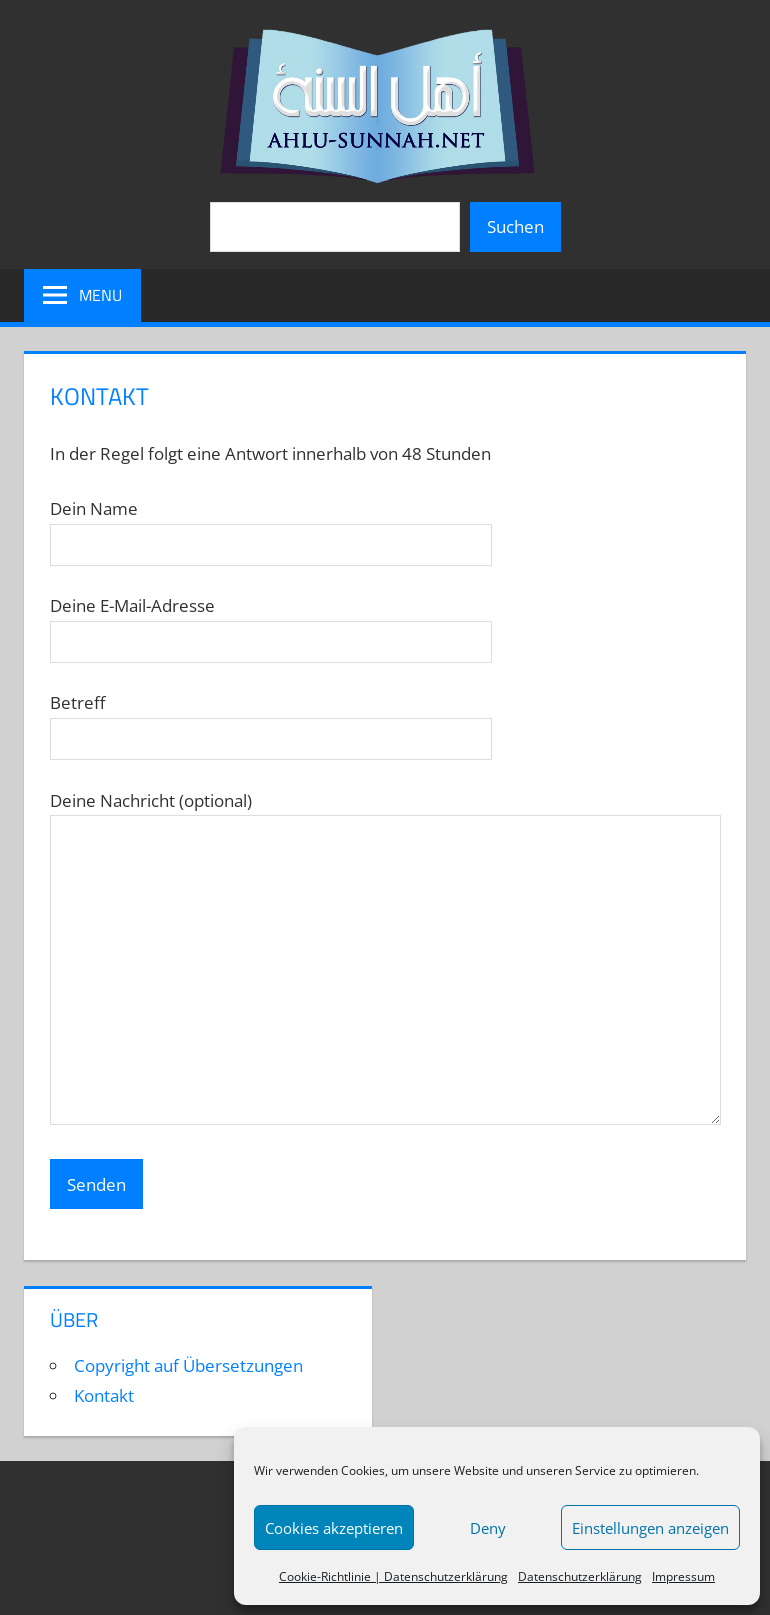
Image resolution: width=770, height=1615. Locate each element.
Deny (488, 1528)
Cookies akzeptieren (334, 1528)
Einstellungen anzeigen (650, 1528)
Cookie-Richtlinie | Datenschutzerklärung (393, 1576)
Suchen (515, 226)
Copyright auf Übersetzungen (188, 1365)
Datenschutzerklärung (580, 1576)
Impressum (683, 1576)
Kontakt (104, 1395)
